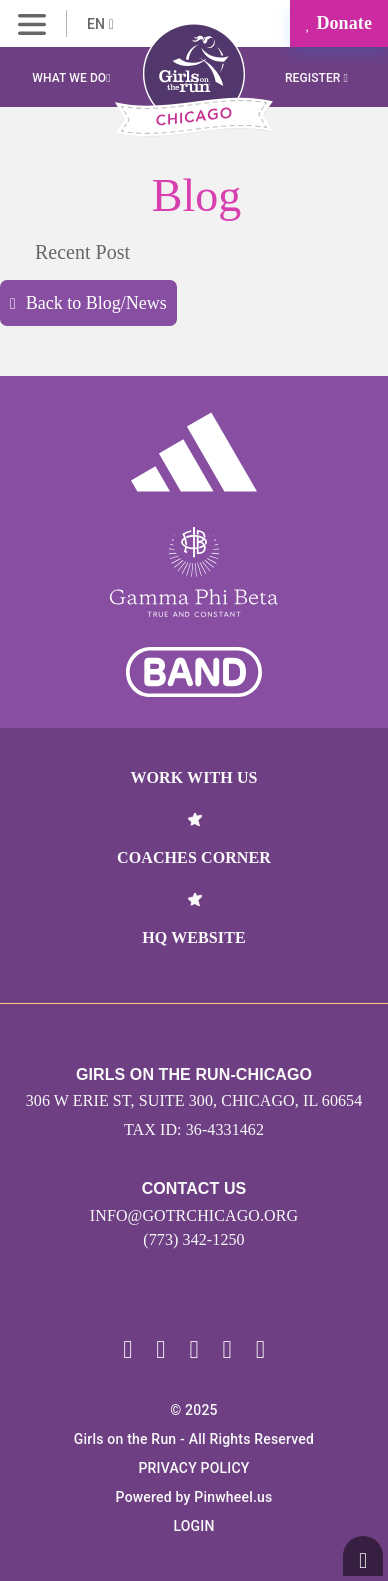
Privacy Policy (193, 1468)
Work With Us (193, 777)
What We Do (71, 78)
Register (316, 78)
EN (100, 24)
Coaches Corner (194, 857)
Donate (339, 23)
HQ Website (193, 937)
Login (193, 1526)
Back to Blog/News (88, 303)
